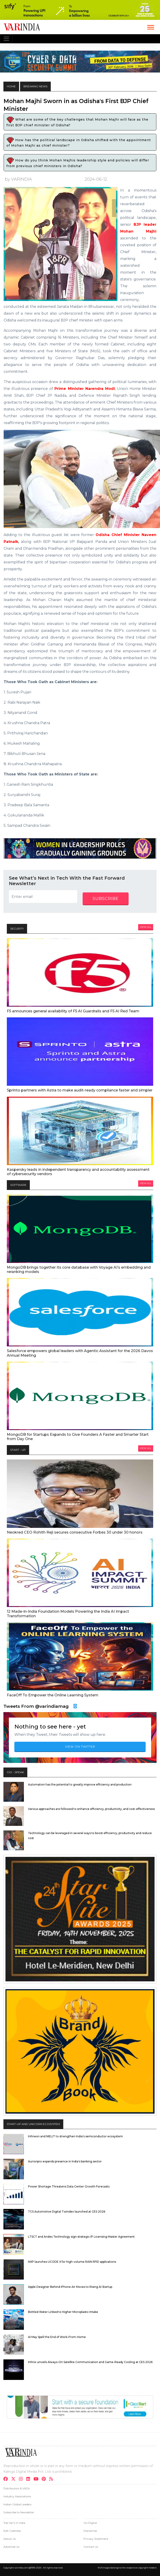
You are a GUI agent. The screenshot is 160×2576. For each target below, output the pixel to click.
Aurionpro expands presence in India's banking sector (65, 2161)
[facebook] (6, 2479)
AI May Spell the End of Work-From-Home (57, 2337)
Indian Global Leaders (17, 2504)
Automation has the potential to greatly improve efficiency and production (80, 1784)
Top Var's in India (14, 2522)
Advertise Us (11, 2546)
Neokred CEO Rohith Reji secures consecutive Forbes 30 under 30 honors (74, 1532)
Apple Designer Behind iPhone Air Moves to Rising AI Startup (70, 2286)
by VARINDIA (18, 179)
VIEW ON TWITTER (80, 1746)
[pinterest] (45, 2479)
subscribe (106, 898)
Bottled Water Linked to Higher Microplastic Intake (63, 2312)
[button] (150, 26)
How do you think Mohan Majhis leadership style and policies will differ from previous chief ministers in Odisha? (77, 162)
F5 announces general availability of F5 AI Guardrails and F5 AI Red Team (73, 1011)
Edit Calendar (12, 2530)
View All (145, 926)
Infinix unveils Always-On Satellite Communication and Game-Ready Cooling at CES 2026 (90, 2362)
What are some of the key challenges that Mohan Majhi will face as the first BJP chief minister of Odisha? (77, 122)
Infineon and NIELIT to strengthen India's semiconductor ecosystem (75, 2136)
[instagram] (22, 2479)
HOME (11, 86)
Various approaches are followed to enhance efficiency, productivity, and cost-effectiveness (91, 1809)
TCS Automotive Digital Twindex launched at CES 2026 (66, 2211)
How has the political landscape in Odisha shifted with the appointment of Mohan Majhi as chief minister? (78, 142)
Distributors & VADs (16, 2488)
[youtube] (37, 2479)
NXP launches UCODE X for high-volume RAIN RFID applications (72, 2261)
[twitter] (14, 2479)
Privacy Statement (96, 2538)
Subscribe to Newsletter (18, 2512)
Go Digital (90, 2522)
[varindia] (52, 2479)
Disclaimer (90, 2530)
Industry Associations (17, 2496)
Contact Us (91, 2546)
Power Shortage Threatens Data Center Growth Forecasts (68, 2186)
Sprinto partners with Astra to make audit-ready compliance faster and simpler (79, 1090)
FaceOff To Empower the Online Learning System (52, 1695)
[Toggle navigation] (6, 38)
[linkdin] (29, 2479)
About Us (9, 2538)
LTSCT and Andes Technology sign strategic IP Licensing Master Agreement (81, 2236)
